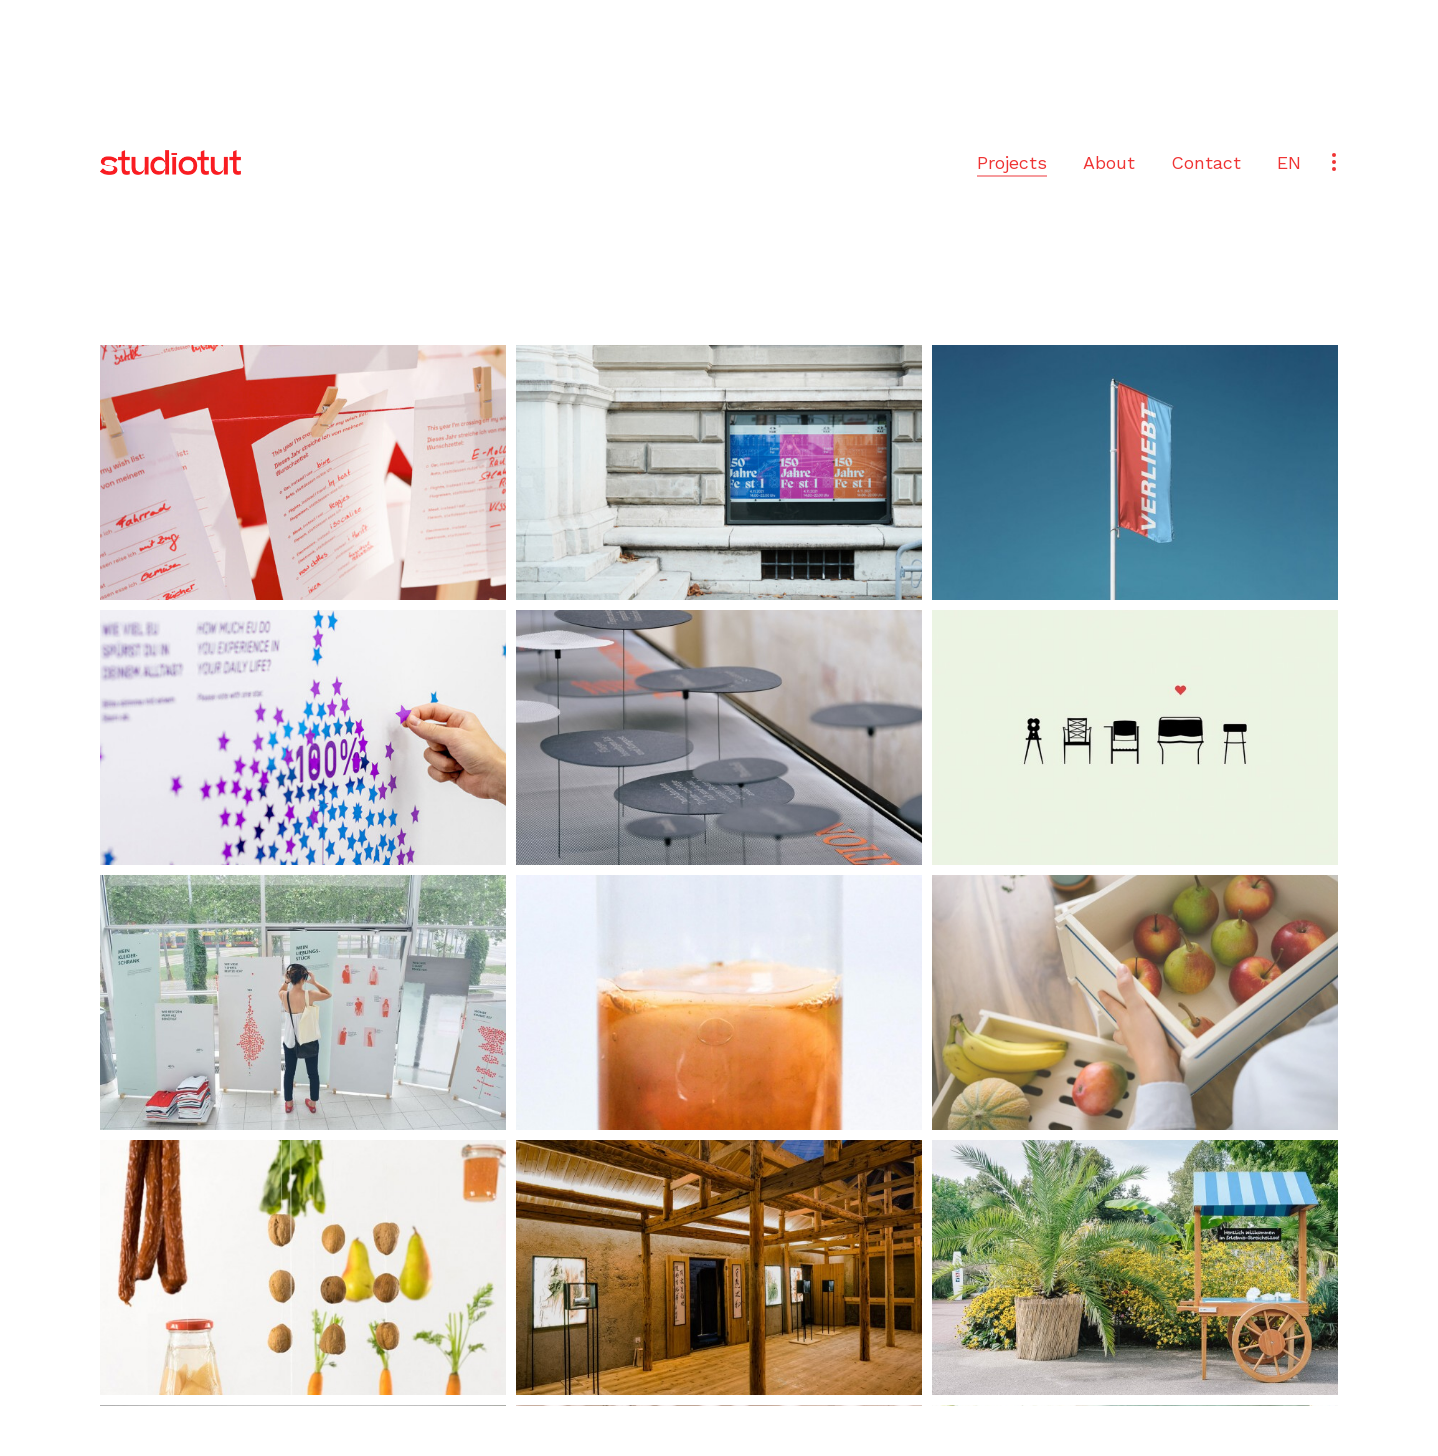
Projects (1012, 162)
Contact (1206, 162)
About (1109, 162)
